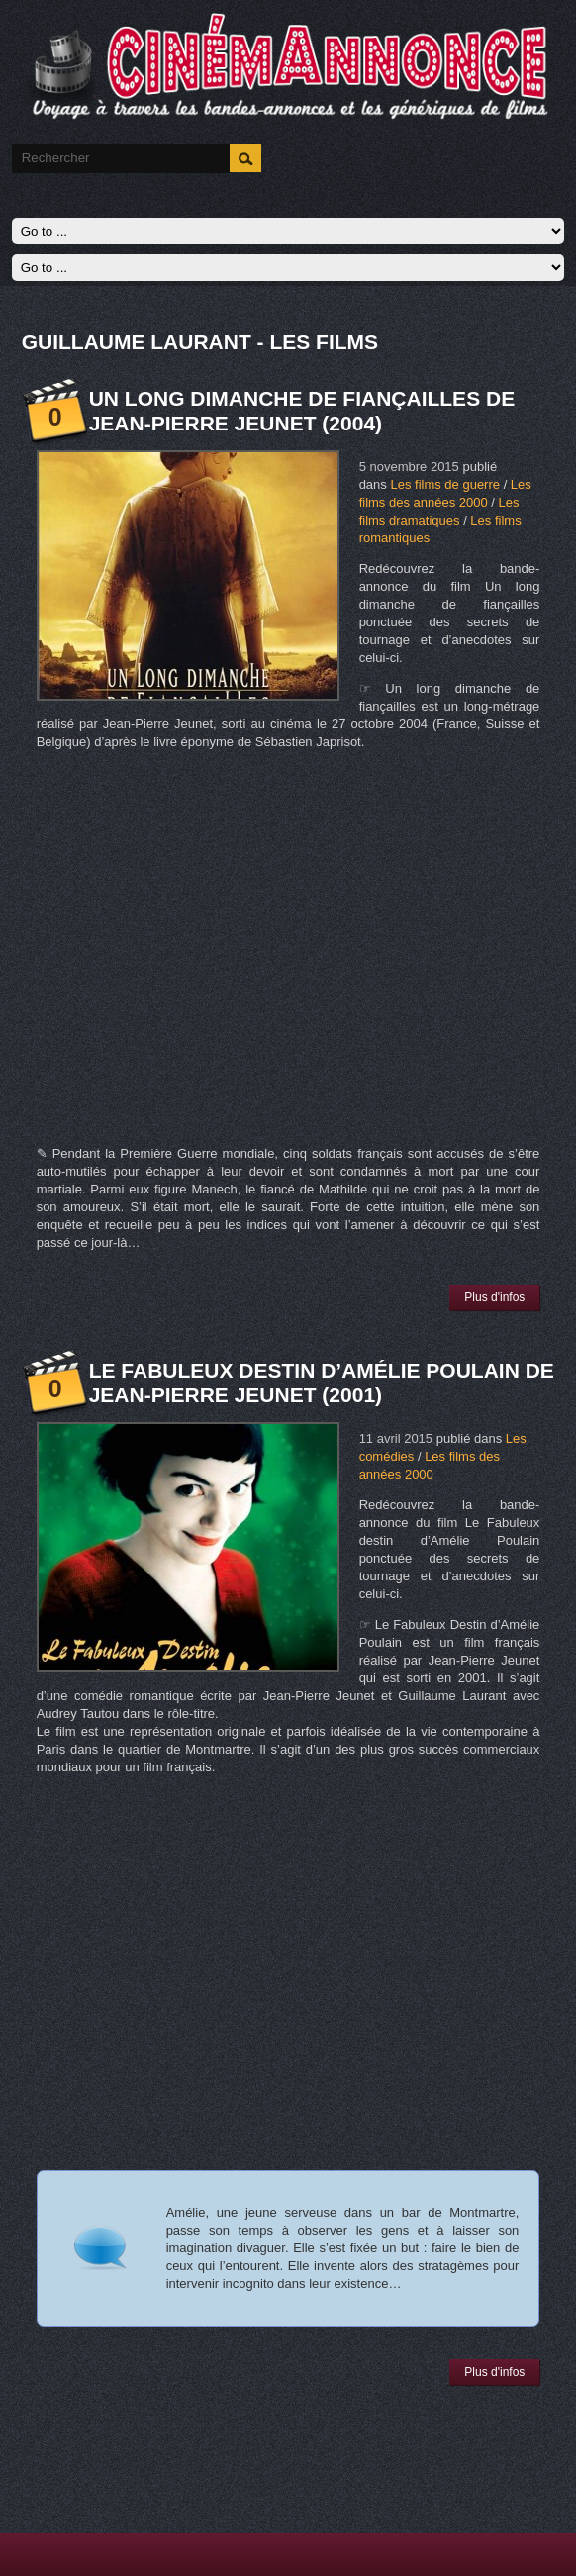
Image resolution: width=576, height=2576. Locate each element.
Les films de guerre (445, 484)
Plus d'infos (494, 1297)
